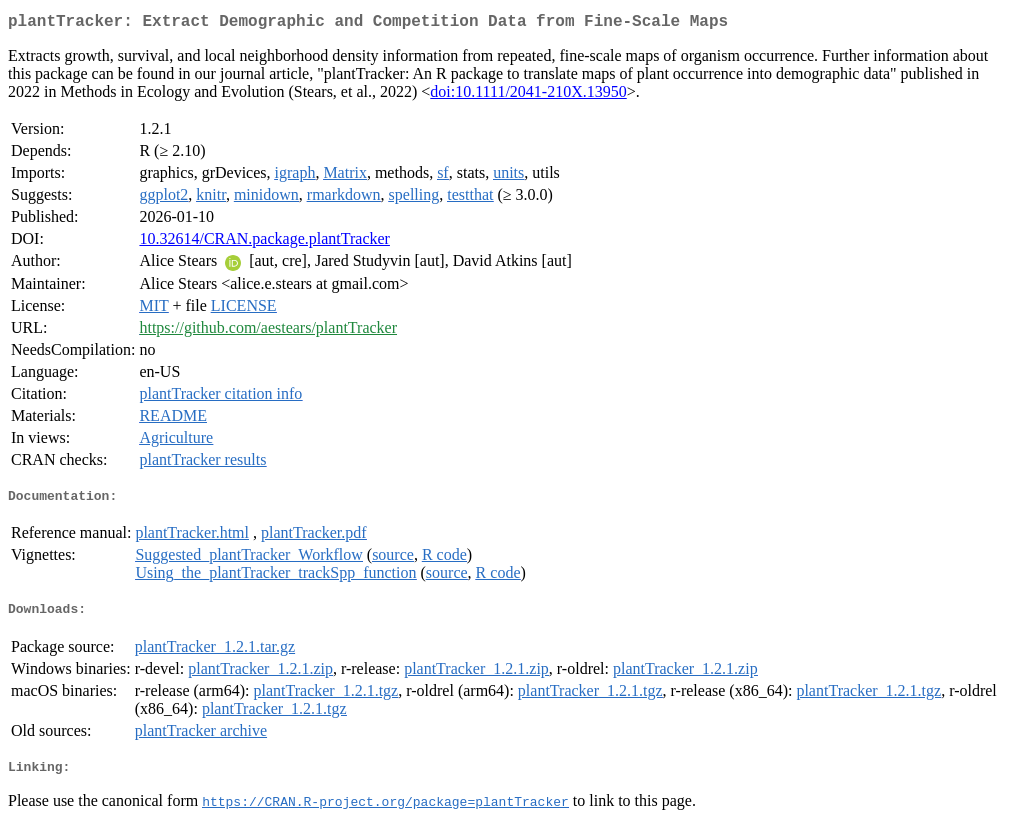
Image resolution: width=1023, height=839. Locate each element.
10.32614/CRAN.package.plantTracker (264, 242)
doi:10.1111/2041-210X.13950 (528, 95)
